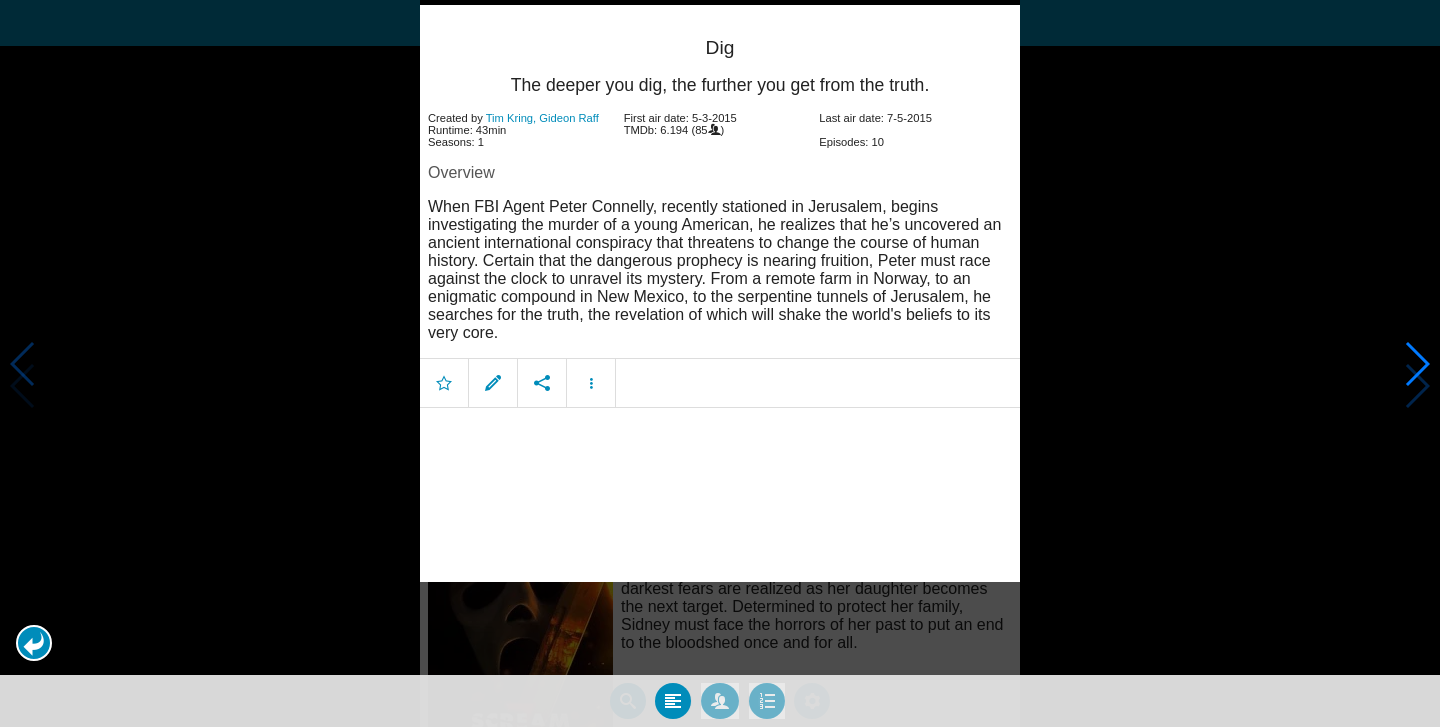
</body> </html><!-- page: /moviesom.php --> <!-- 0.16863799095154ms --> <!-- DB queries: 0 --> (720, 363)
